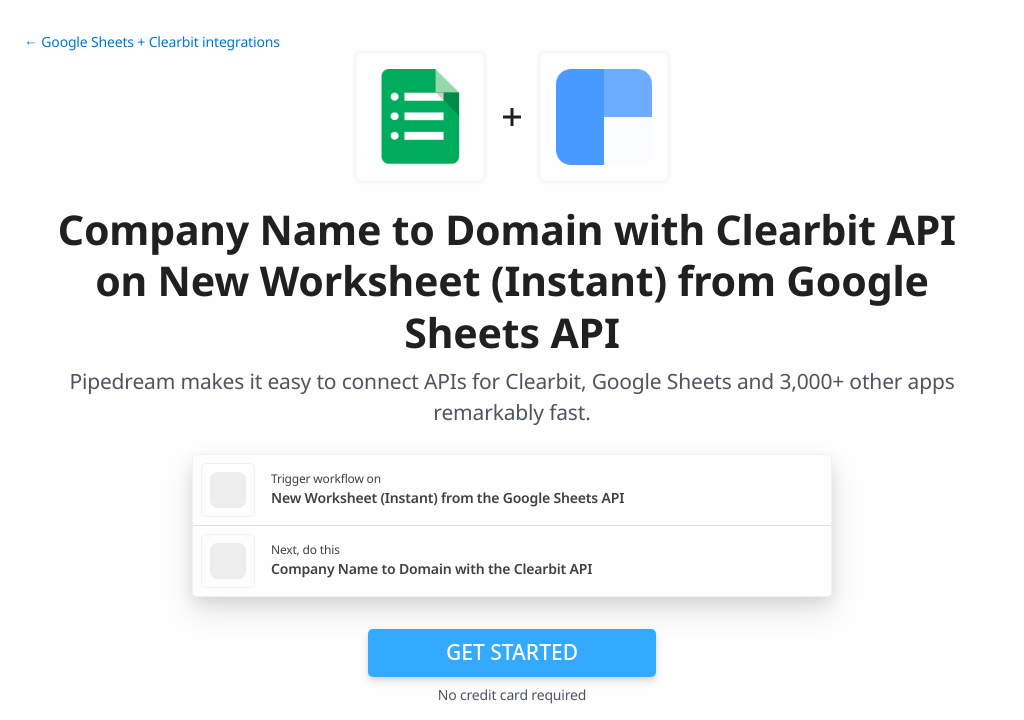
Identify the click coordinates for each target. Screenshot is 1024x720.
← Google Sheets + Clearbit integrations (152, 42)
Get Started (512, 652)
